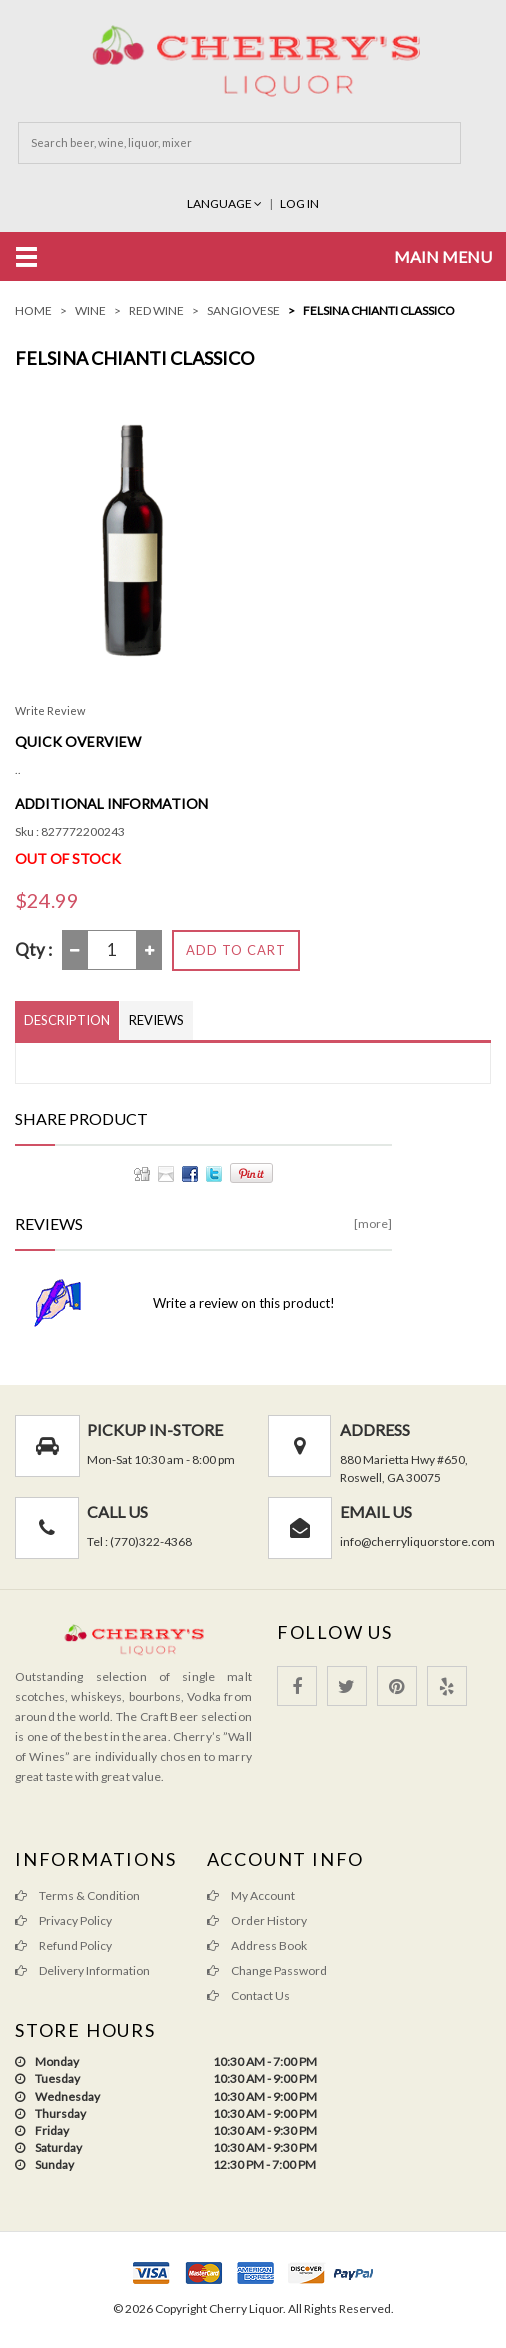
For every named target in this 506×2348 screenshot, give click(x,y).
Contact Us (248, 1995)
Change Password (267, 1970)
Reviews (156, 1020)
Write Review (50, 710)
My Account (251, 1895)
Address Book (257, 1945)
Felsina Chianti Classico (379, 310)
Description (67, 1020)
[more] (373, 1223)
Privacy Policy (63, 1920)
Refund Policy (63, 1945)
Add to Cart (236, 950)
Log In (299, 203)
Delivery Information (82, 1970)
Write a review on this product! (244, 1303)
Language (225, 203)
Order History (257, 1920)
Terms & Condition (77, 1895)
